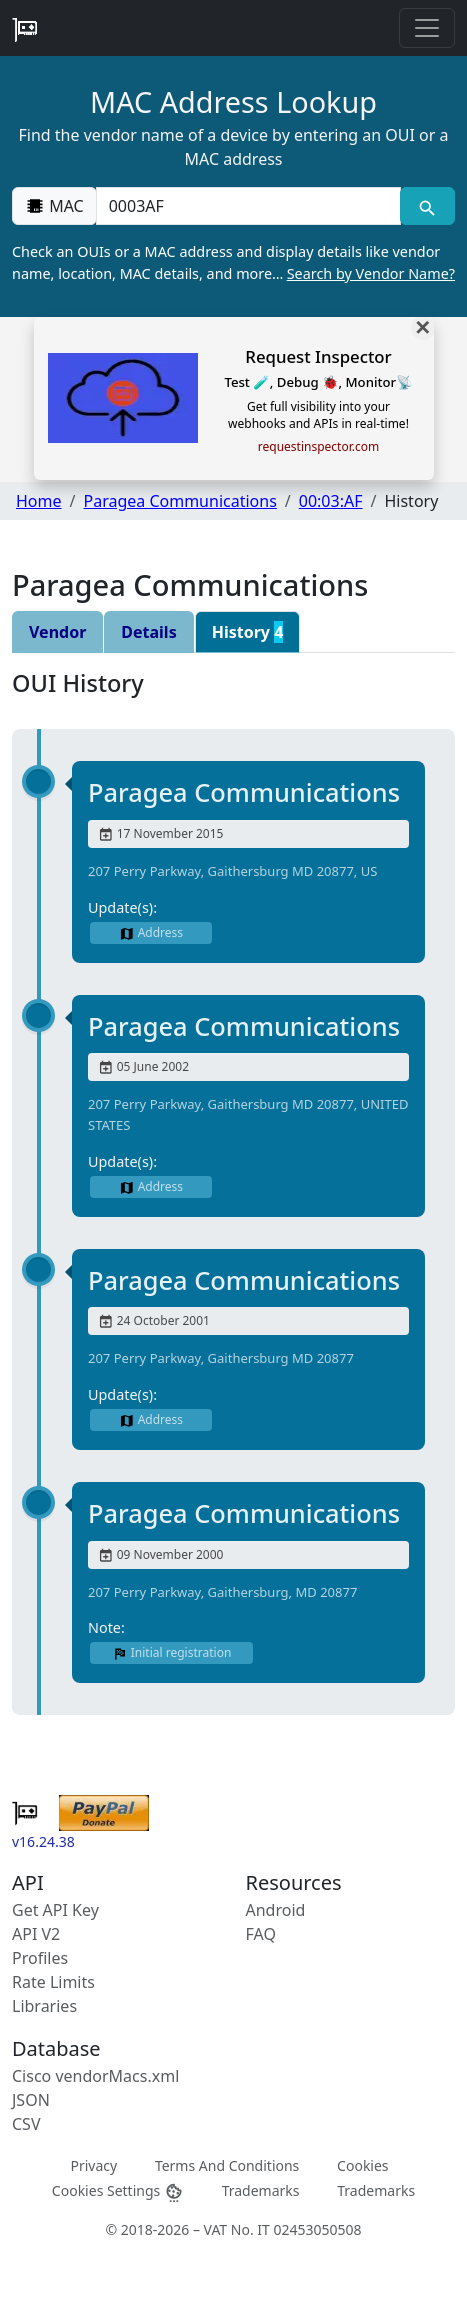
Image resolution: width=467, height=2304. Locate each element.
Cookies (362, 2164)
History (248, 632)
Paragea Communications (179, 501)
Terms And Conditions (227, 2164)
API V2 (36, 1934)
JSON (31, 2100)
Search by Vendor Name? (371, 273)
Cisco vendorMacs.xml (95, 2076)
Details (148, 632)
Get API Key (55, 1910)
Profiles (40, 1958)
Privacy (93, 2164)
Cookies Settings (118, 2191)
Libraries (44, 2006)
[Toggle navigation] (427, 28)
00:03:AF (331, 501)
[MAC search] (427, 206)
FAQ (261, 1934)
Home (39, 501)
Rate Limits (53, 1982)
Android (276, 1910)
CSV (26, 2124)
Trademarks (261, 2190)
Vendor (57, 632)
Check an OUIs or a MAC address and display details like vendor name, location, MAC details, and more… (233, 263)
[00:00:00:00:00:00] (248, 206)
